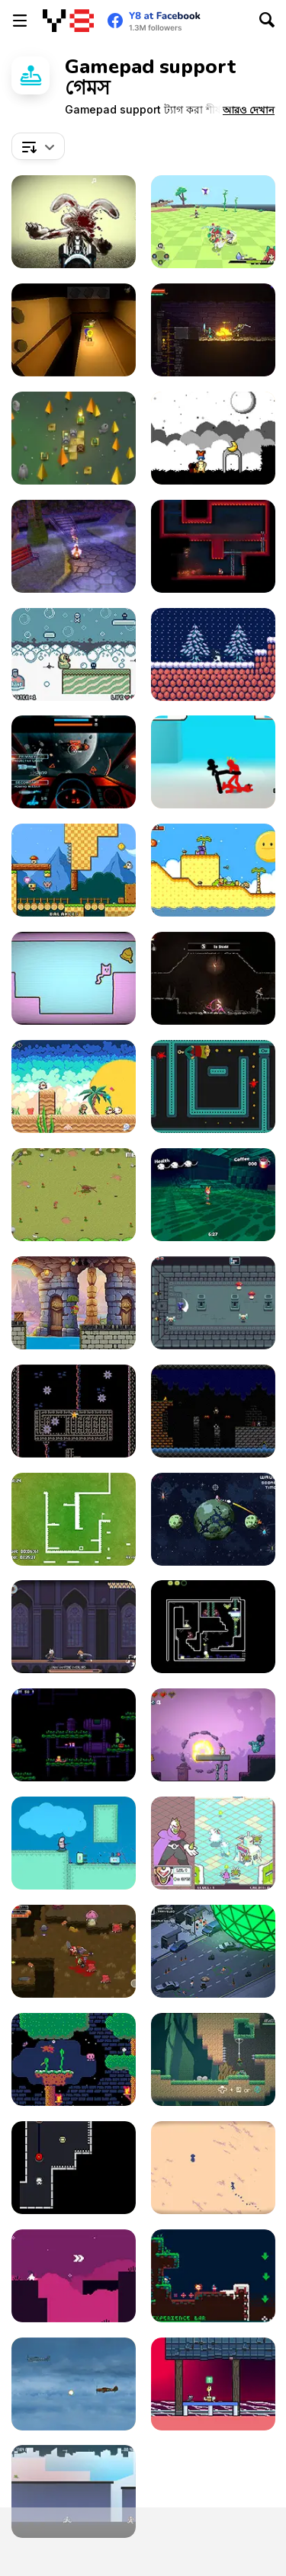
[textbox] (38, 146)
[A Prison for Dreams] (213, 870)
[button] (249, 109)
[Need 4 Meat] (73, 1194)
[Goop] (73, 1411)
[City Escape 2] (73, 2491)
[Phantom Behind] (213, 1086)
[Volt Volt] (73, 2167)
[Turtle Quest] (73, 1302)
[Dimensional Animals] (73, 1086)
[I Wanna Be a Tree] (73, 1843)
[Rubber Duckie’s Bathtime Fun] (73, 654)
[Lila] (73, 2275)
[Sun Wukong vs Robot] (73, 1734)
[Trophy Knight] (213, 329)
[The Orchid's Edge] (213, 221)
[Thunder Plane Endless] (73, 2384)
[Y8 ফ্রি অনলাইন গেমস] (68, 20)
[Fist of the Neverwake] (213, 1194)
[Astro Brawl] (213, 1519)
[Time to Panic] (73, 870)
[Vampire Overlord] (73, 1626)
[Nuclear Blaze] (213, 546)
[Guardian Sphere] (213, 1843)
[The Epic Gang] (73, 1951)
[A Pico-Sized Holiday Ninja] (213, 2275)
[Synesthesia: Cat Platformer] (213, 2384)
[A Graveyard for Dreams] (213, 438)
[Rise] (213, 654)
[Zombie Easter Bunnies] (73, 221)
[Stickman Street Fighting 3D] (213, 761)
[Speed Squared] (73, 1519)
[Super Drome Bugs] (213, 1626)
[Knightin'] (213, 1302)
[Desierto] (213, 2167)
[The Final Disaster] (213, 1951)
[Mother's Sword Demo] (213, 978)
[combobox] (38, 146)
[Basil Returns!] (73, 2059)
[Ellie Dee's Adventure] (73, 329)
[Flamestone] (73, 438)
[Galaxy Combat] (73, 761)
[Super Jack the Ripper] (213, 1411)
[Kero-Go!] (213, 2059)
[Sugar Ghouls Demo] (73, 546)
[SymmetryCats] (73, 978)
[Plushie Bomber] (213, 1734)
